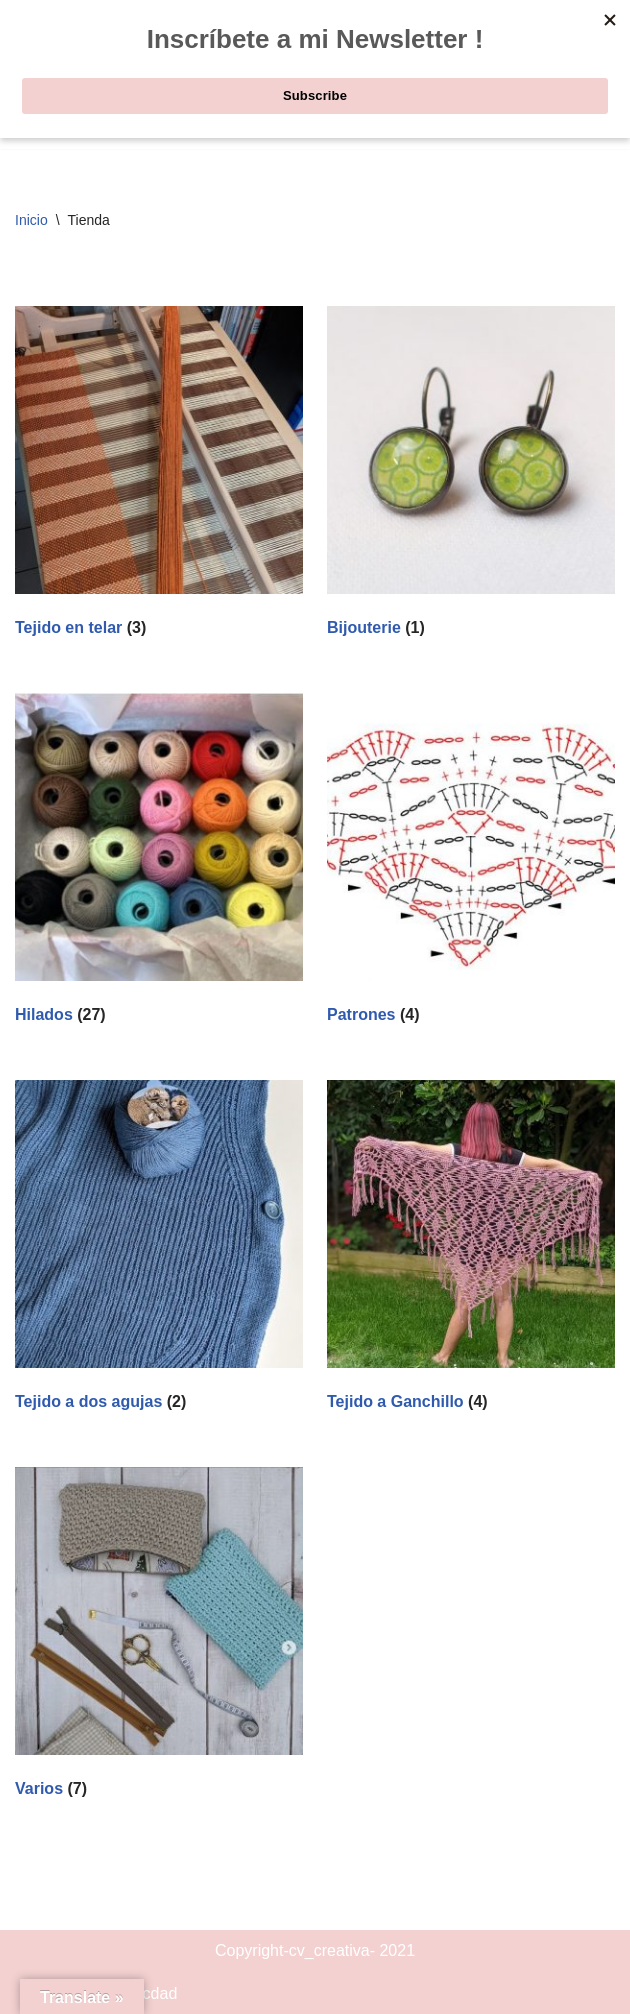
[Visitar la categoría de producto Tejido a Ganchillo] (471, 1249)
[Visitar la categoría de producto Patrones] (471, 862)
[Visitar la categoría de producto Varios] (159, 1636)
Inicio (31, 220)
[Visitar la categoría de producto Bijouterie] (471, 475)
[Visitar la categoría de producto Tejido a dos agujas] (159, 1249)
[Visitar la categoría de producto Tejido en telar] (159, 475)
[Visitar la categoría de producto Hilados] (159, 862)
